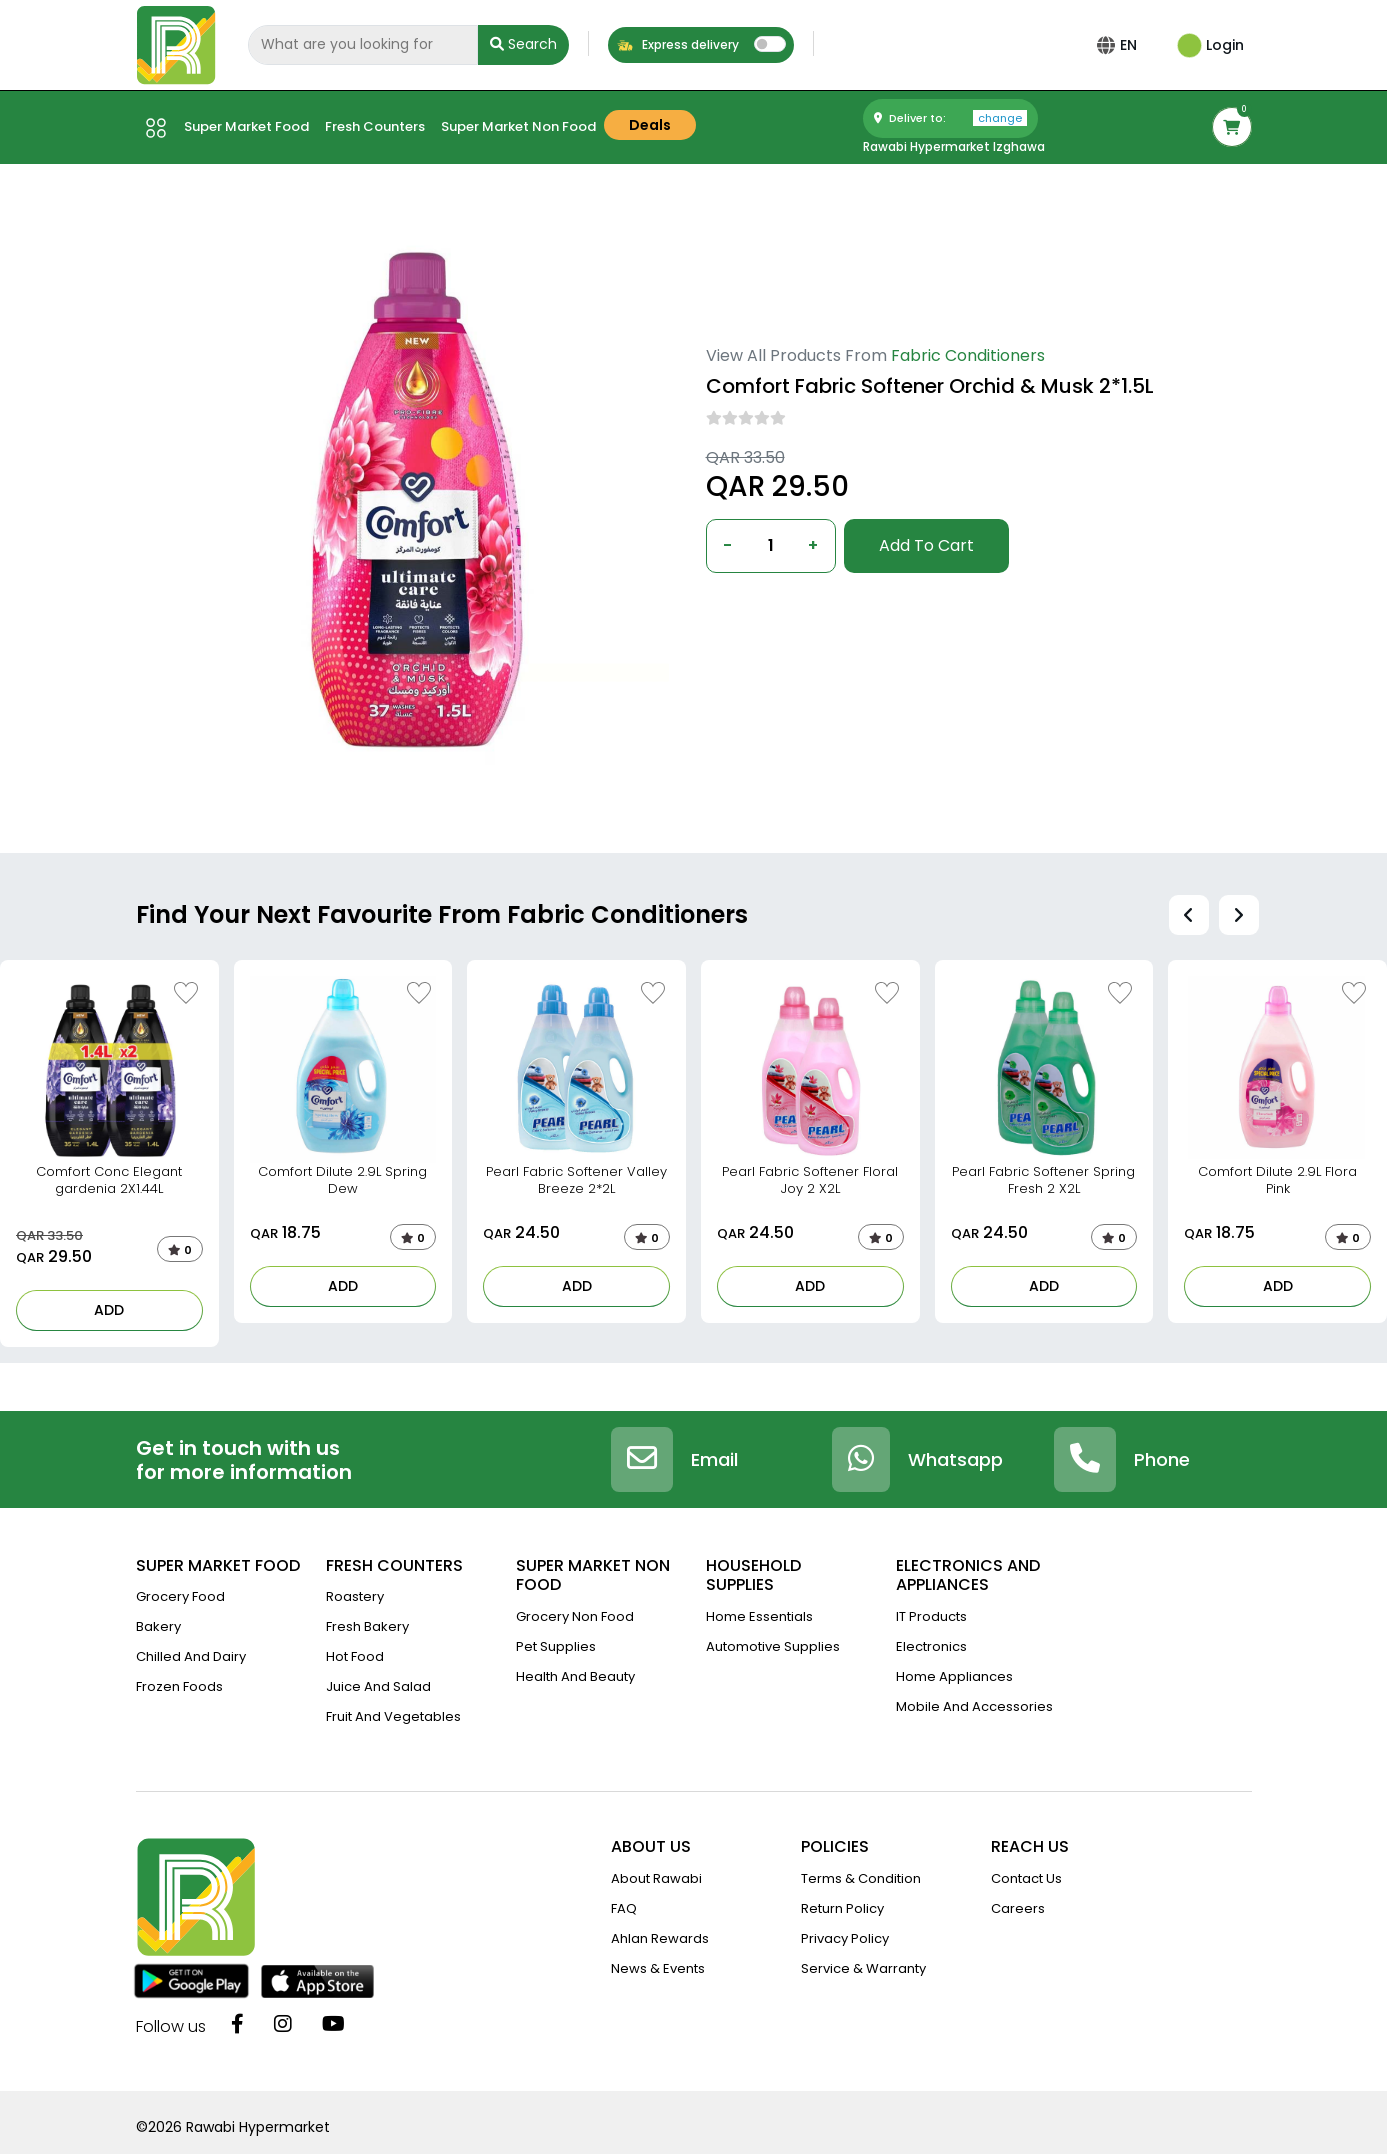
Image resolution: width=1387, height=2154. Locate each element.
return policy (842, 1908)
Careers (1018, 1908)
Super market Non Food (518, 126)
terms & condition (861, 1878)
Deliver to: (950, 118)
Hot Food (355, 1656)
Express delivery (677, 44)
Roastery (355, 1596)
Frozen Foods (179, 1686)
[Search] (363, 45)
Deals (650, 125)
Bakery (158, 1626)
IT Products (931, 1616)
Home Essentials (759, 1616)
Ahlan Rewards (660, 1938)
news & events (658, 1968)
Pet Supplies (556, 1646)
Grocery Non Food (575, 1616)
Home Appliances (954, 1676)
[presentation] (1189, 915)
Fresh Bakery (367, 1626)
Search (523, 44)
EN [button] (1132, 45)
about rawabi (656, 1878)
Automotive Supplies (773, 1646)
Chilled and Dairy (191, 1656)
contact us (1026, 1878)
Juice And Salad (378, 1686)
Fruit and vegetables (393, 1716)
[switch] (770, 44)
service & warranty (863, 1968)
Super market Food (246, 126)
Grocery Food (180, 1596)
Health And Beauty (575, 1676)
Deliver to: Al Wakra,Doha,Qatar (804, 605)
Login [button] (1210, 45)
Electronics (931, 1646)
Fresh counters (375, 126)
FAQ (624, 1908)
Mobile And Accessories (974, 1706)
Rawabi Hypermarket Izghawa (954, 146)
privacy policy (845, 1938)
